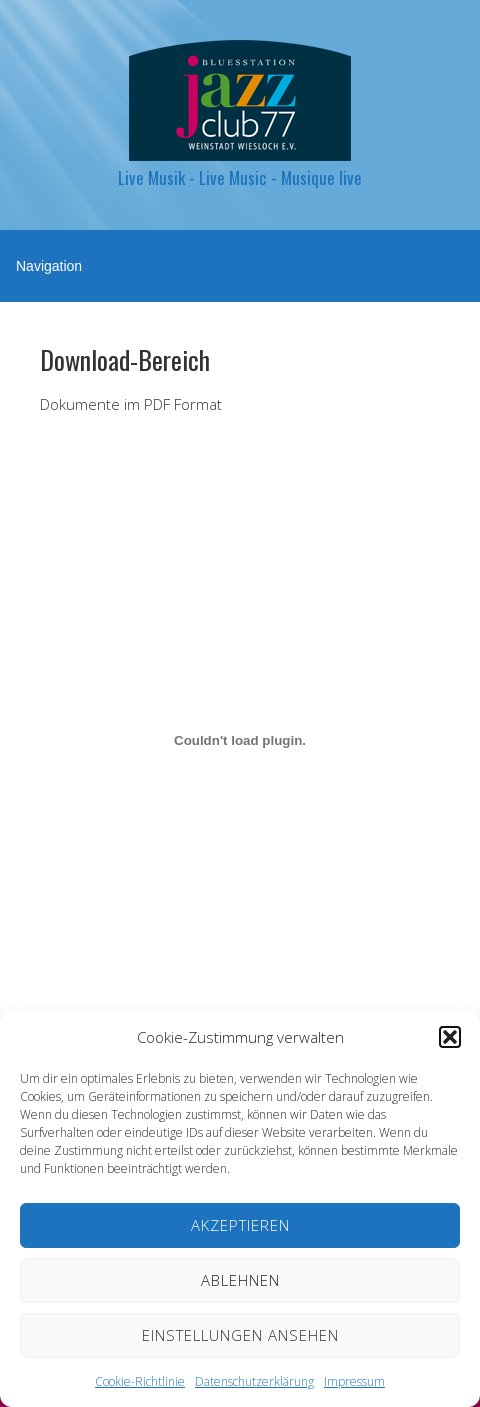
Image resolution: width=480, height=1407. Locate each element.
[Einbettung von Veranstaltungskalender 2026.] (240, 741)
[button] (450, 1037)
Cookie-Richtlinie (140, 1381)
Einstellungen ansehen (240, 1335)
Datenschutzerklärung (254, 1381)
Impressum (354, 1381)
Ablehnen (240, 1280)
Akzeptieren (240, 1225)
